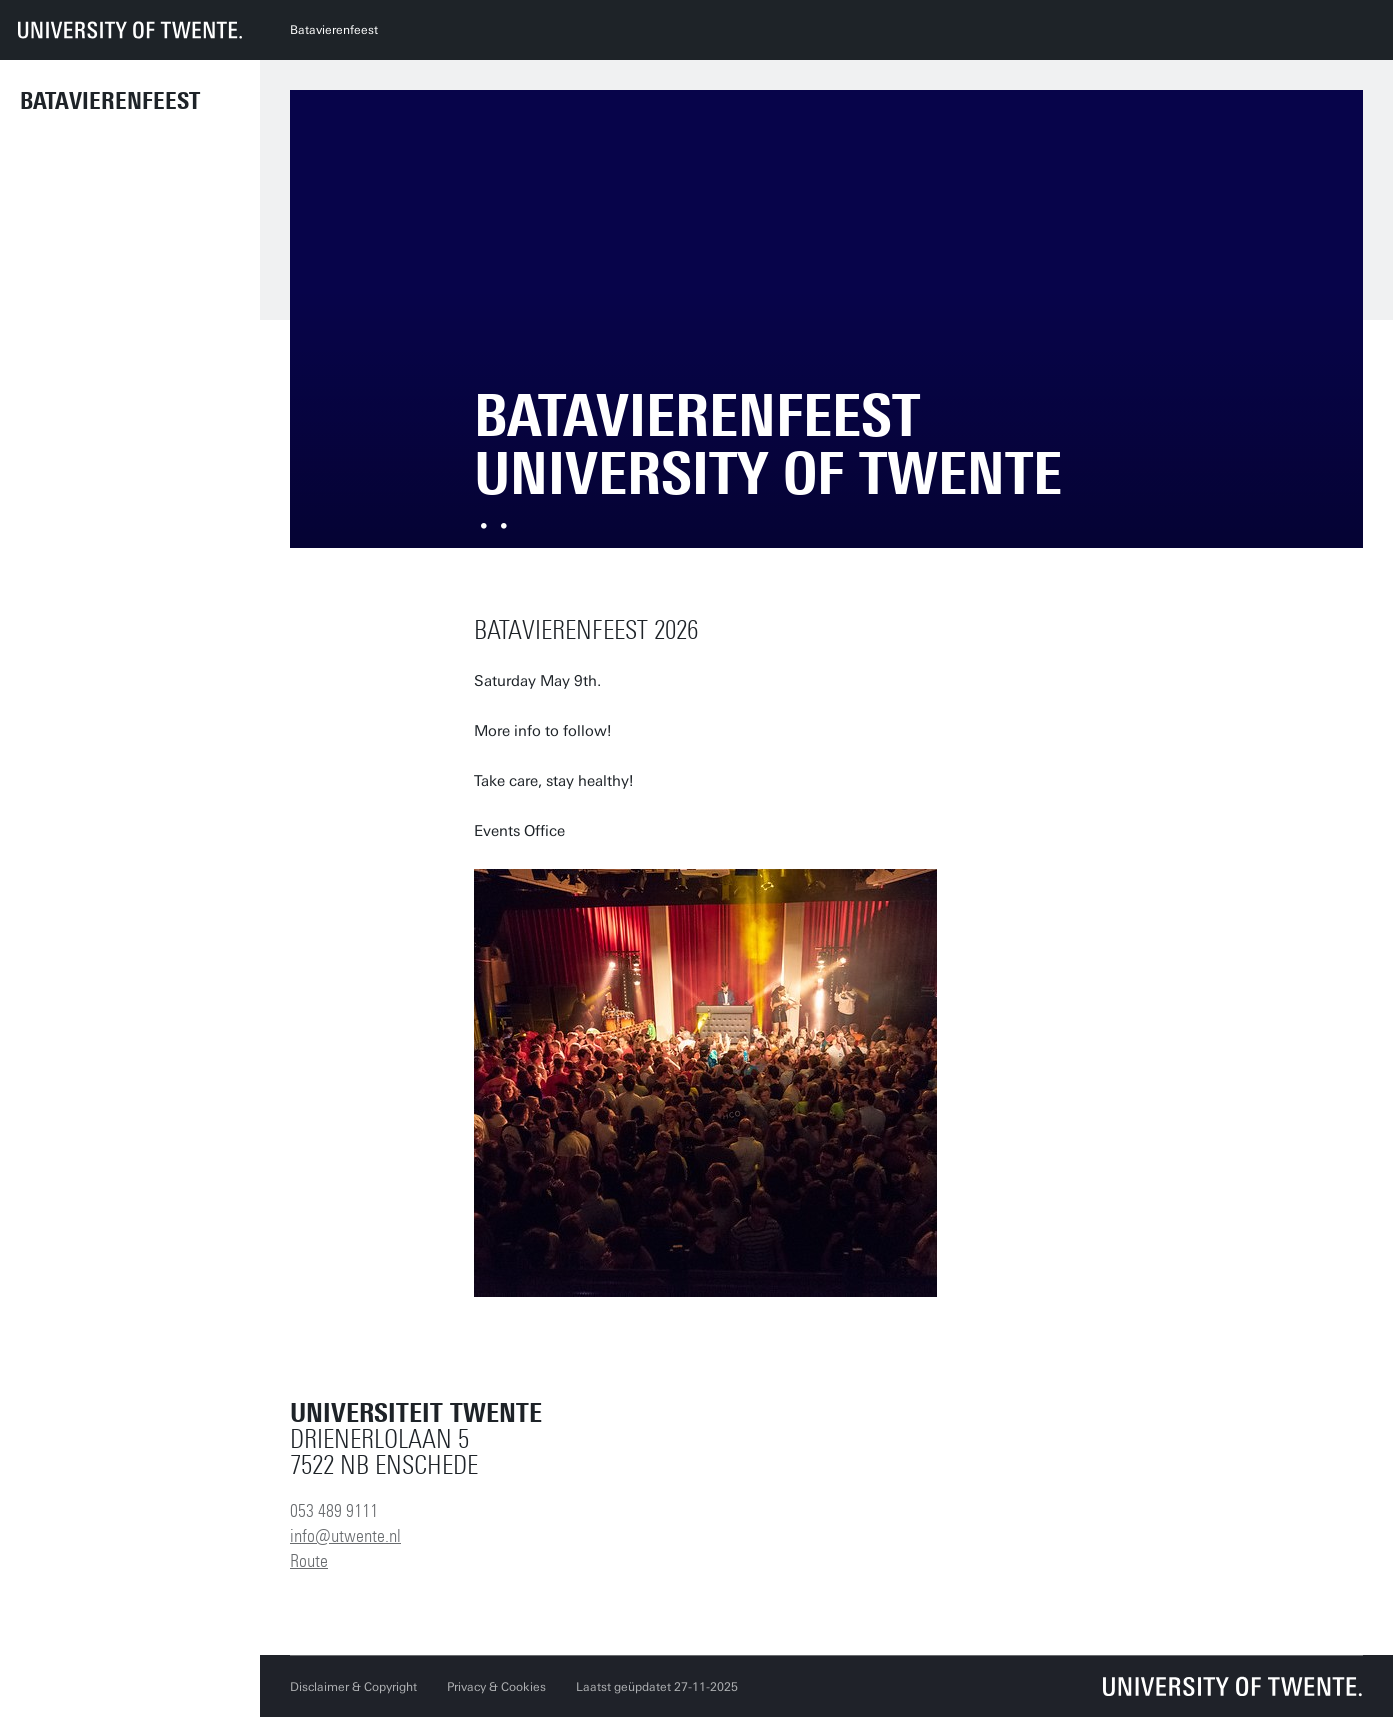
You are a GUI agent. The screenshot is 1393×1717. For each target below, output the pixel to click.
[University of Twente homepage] (130, 30)
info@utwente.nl (345, 1536)
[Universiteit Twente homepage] (1233, 1686)
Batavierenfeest (110, 101)
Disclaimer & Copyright (353, 1687)
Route (309, 1561)
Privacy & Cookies (496, 1687)
